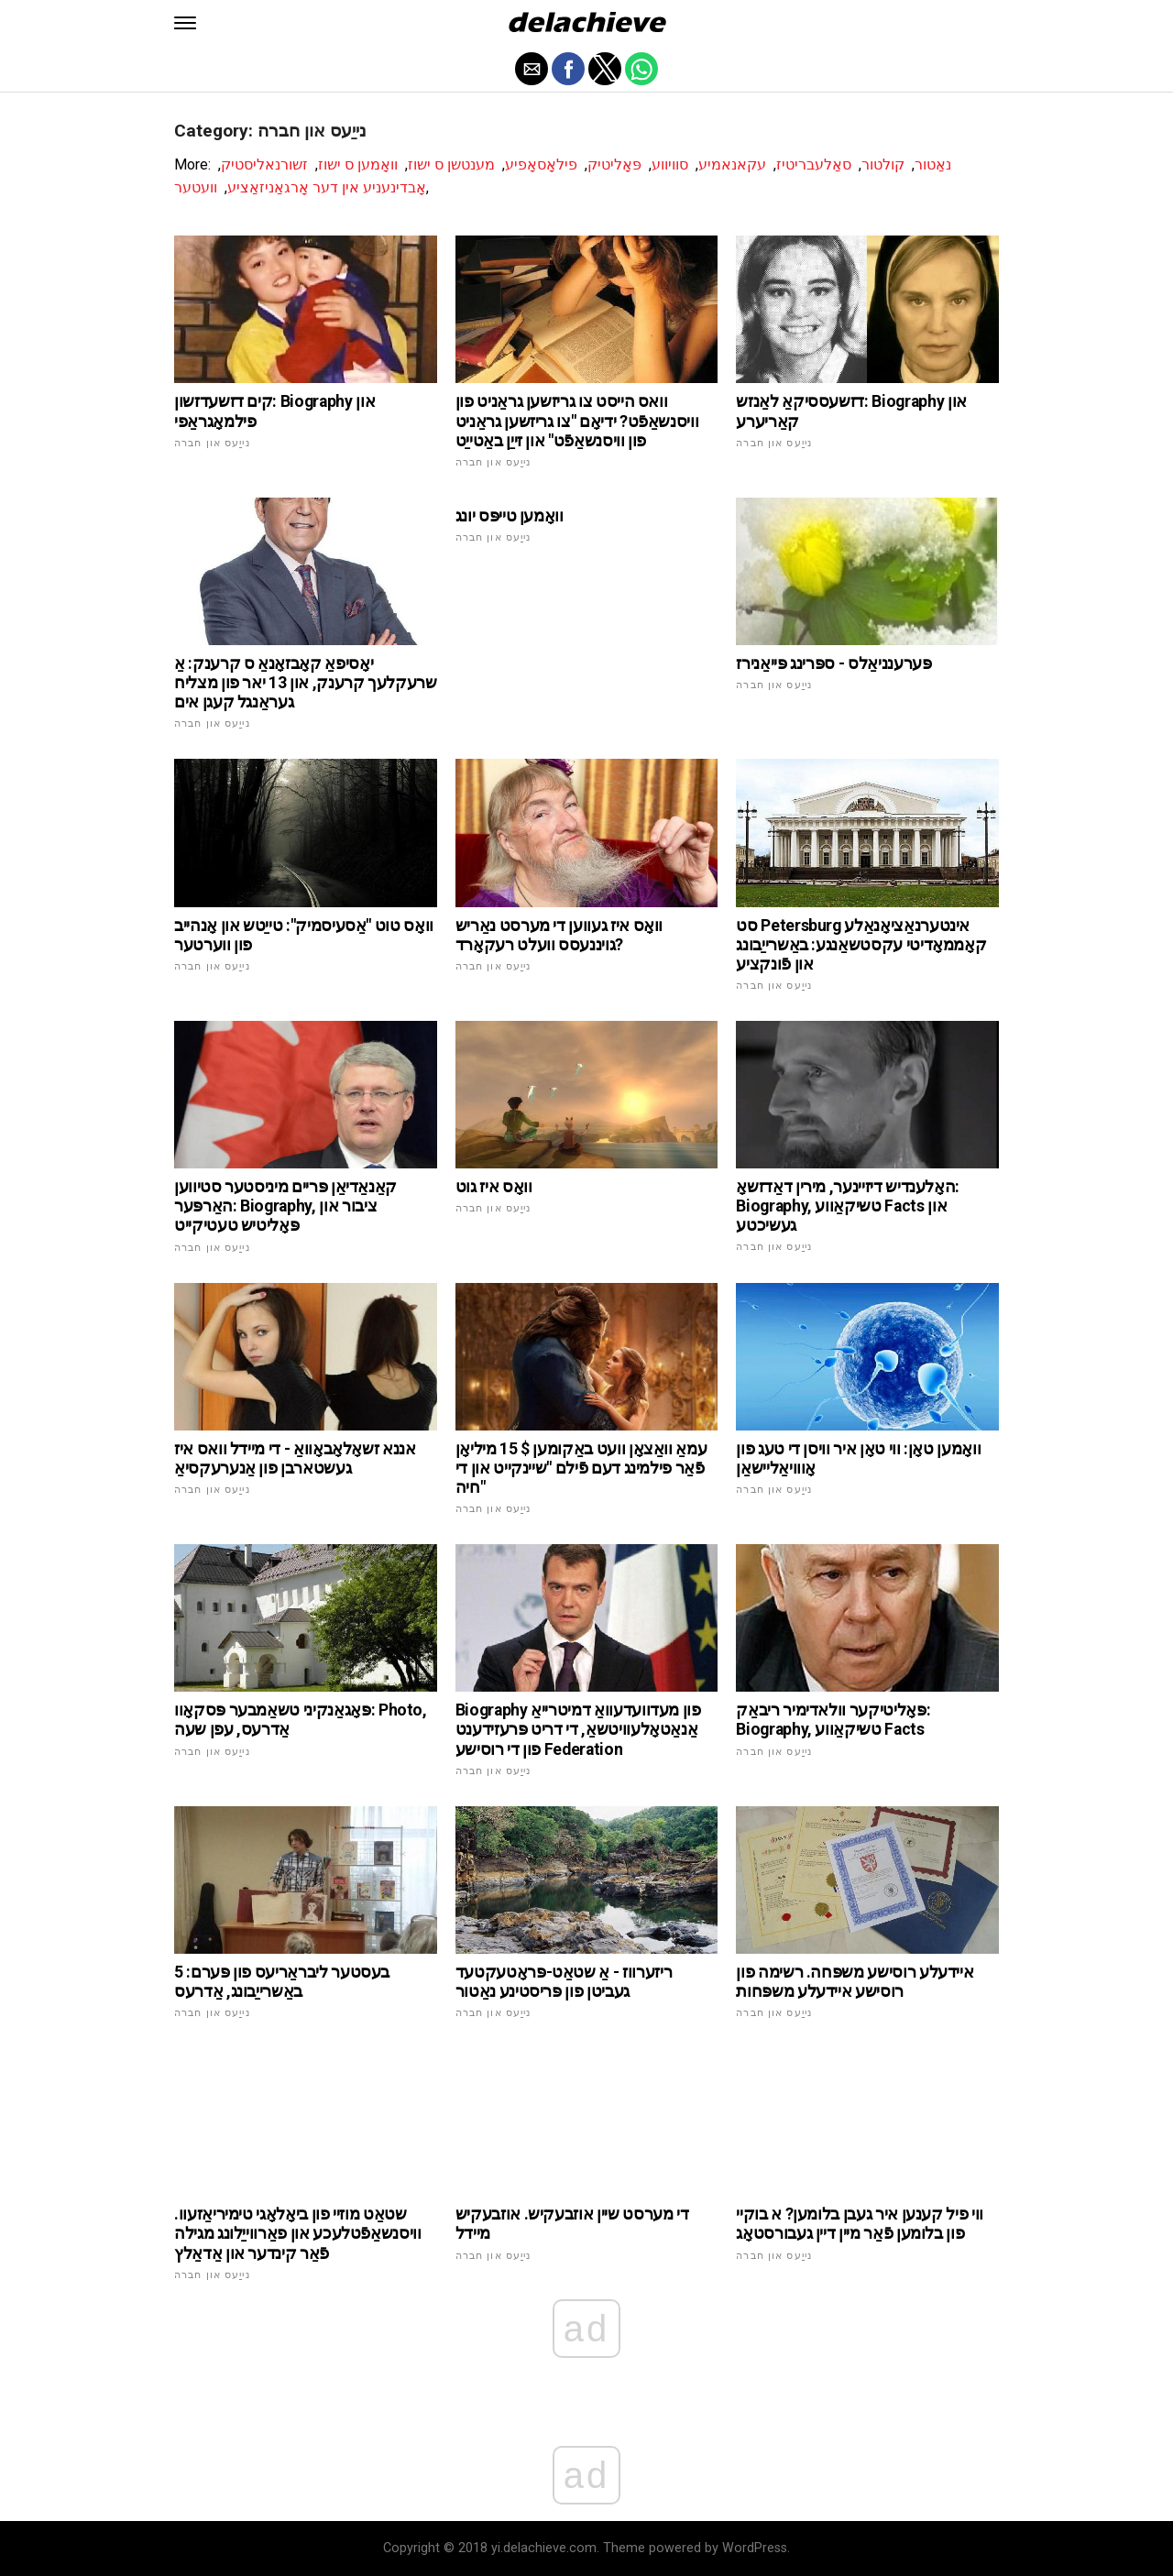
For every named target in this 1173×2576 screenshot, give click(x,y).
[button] (185, 22)
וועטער (195, 187)
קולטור (882, 164)
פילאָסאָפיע (541, 164)
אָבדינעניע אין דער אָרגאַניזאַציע (326, 187)
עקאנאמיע (732, 164)
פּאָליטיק (614, 164)
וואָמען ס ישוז (358, 164)
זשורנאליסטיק (264, 164)
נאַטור (933, 164)
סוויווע (670, 164)
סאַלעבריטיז (813, 164)
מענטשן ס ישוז (451, 164)
